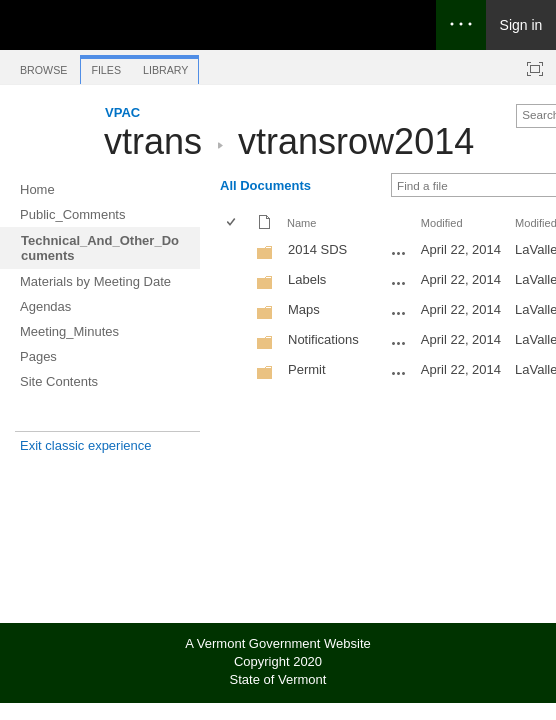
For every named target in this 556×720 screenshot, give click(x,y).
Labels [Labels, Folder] (307, 279)
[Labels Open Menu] (399, 283)
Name (301, 223)
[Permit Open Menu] (399, 373)
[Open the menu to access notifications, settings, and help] (461, 25)
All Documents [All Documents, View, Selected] (265, 185)
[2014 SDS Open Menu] (399, 253)
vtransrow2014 (356, 141)
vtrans (153, 141)
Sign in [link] (521, 25)
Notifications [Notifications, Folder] (323, 339)
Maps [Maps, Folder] (304, 309)
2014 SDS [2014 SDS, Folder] (317, 249)
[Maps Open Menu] (399, 313)
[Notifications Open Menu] (399, 343)
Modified (442, 223)
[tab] (43, 66)
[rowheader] (236, 252)
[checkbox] (232, 223)
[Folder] (265, 256)
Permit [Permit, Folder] (307, 369)
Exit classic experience (86, 445)
